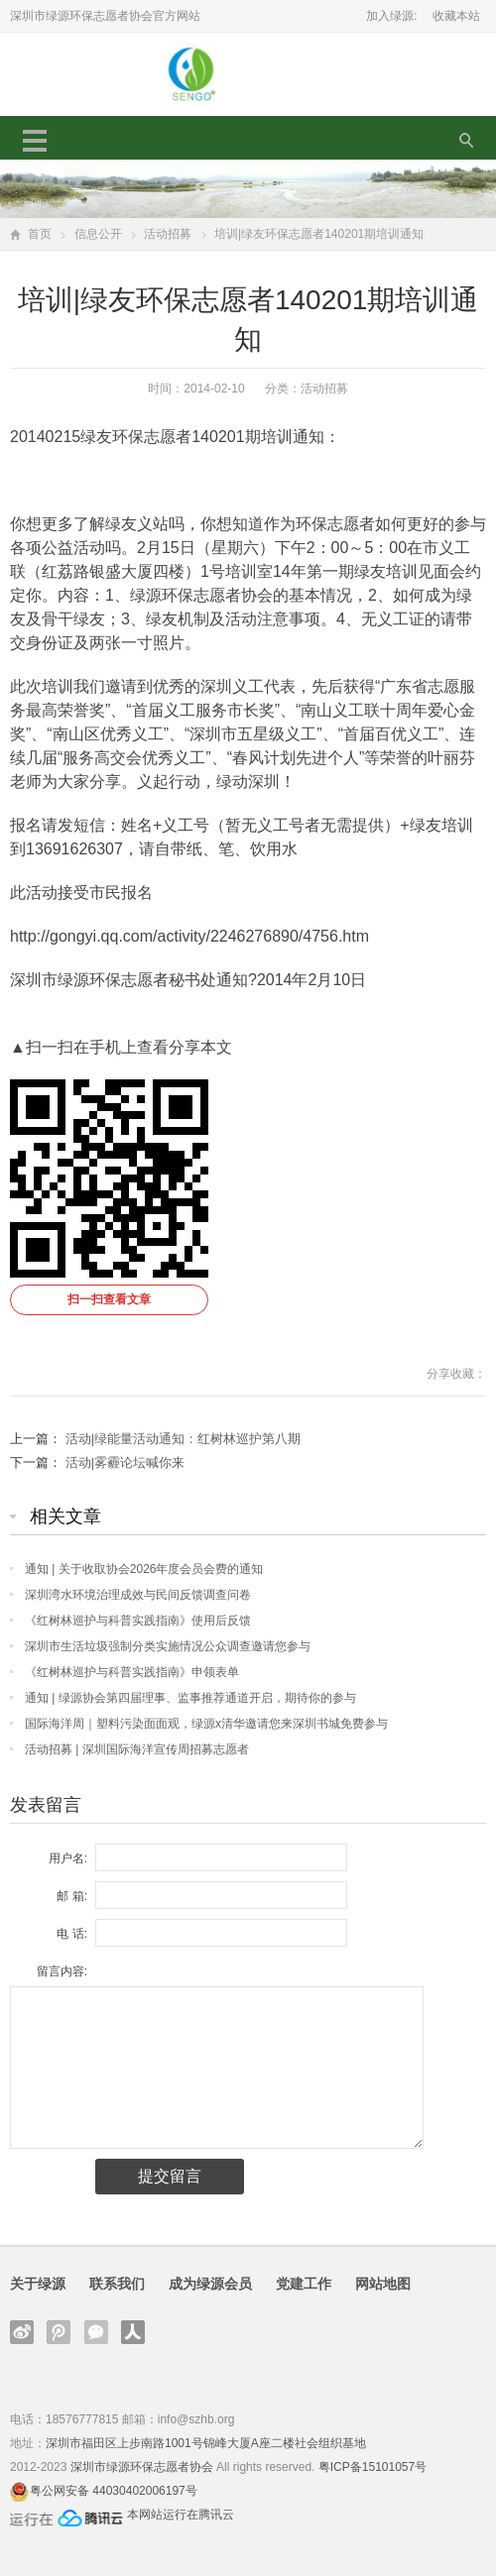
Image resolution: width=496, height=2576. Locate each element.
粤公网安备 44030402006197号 (113, 2491)
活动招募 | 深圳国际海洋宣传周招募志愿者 (137, 1749)
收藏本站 (456, 16)
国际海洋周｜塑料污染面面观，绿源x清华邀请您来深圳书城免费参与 (206, 1724)
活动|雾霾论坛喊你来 (125, 1462)
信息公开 (98, 234)
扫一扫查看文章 (109, 1299)
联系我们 (117, 2284)
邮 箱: (72, 1896)
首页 (40, 234)
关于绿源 (37, 2284)
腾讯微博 (58, 2332)
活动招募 (167, 234)
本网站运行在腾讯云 (180, 2514)
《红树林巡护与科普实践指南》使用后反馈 (138, 1620)
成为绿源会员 (210, 2284)
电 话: (72, 1934)
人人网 (133, 2332)
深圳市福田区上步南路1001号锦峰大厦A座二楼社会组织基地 (206, 2443)
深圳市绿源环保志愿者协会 (141, 2467)
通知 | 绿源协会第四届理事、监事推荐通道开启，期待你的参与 (190, 1698)
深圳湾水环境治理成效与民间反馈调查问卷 (138, 1595)
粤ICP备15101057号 (372, 2467)
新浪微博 (22, 2332)
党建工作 (303, 2284)
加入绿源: (391, 16)
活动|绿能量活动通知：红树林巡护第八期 (183, 1438)
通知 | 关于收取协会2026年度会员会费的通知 (144, 1569)
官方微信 (96, 2332)
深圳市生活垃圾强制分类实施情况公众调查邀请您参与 (167, 1646)
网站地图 (383, 2284)
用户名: (68, 1858)
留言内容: (62, 1971)
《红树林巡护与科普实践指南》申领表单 (132, 1672)
